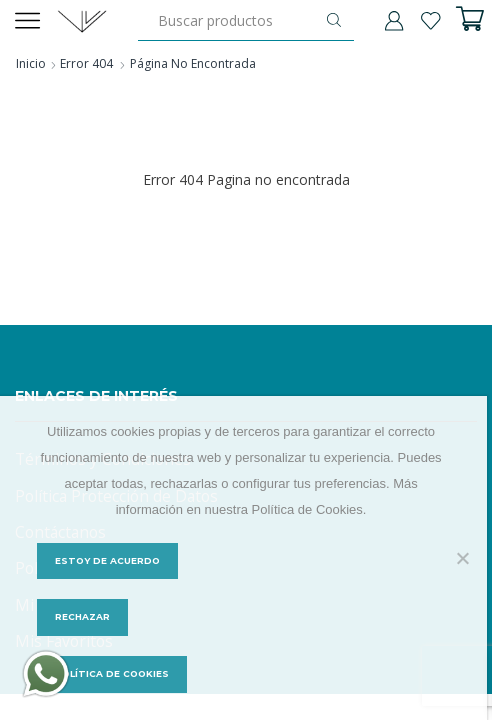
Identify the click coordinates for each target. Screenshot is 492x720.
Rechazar (82, 617)
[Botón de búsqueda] (334, 20)
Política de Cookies (113, 674)
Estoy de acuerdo (108, 560)
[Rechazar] (462, 558)
